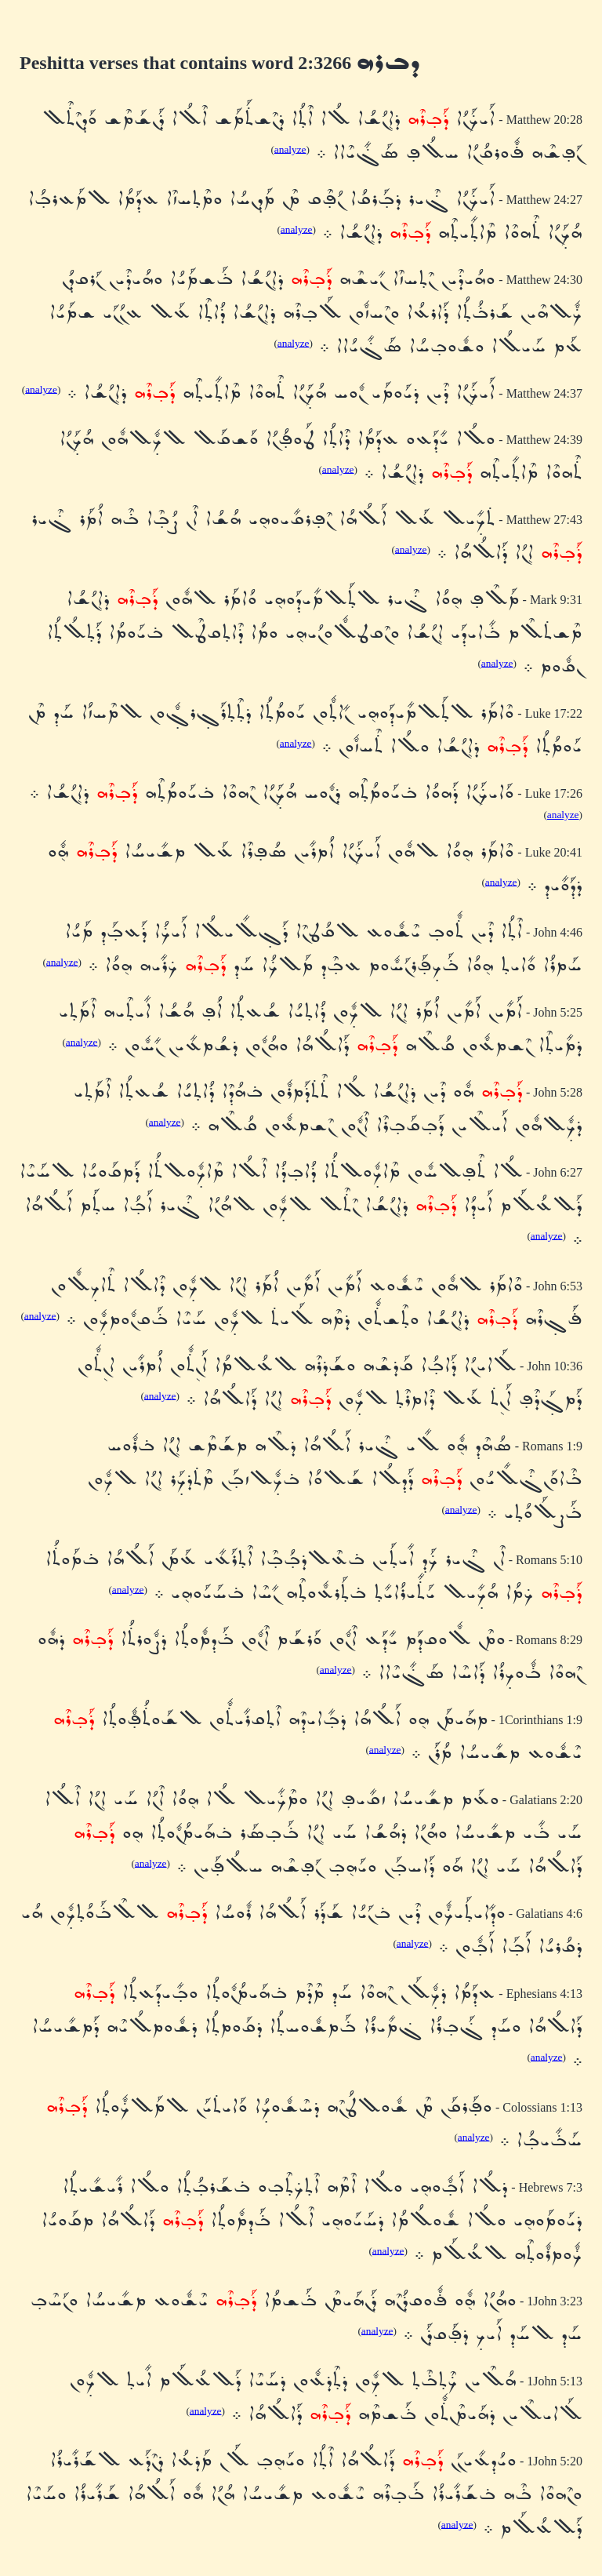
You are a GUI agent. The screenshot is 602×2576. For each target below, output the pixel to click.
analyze (290, 149)
